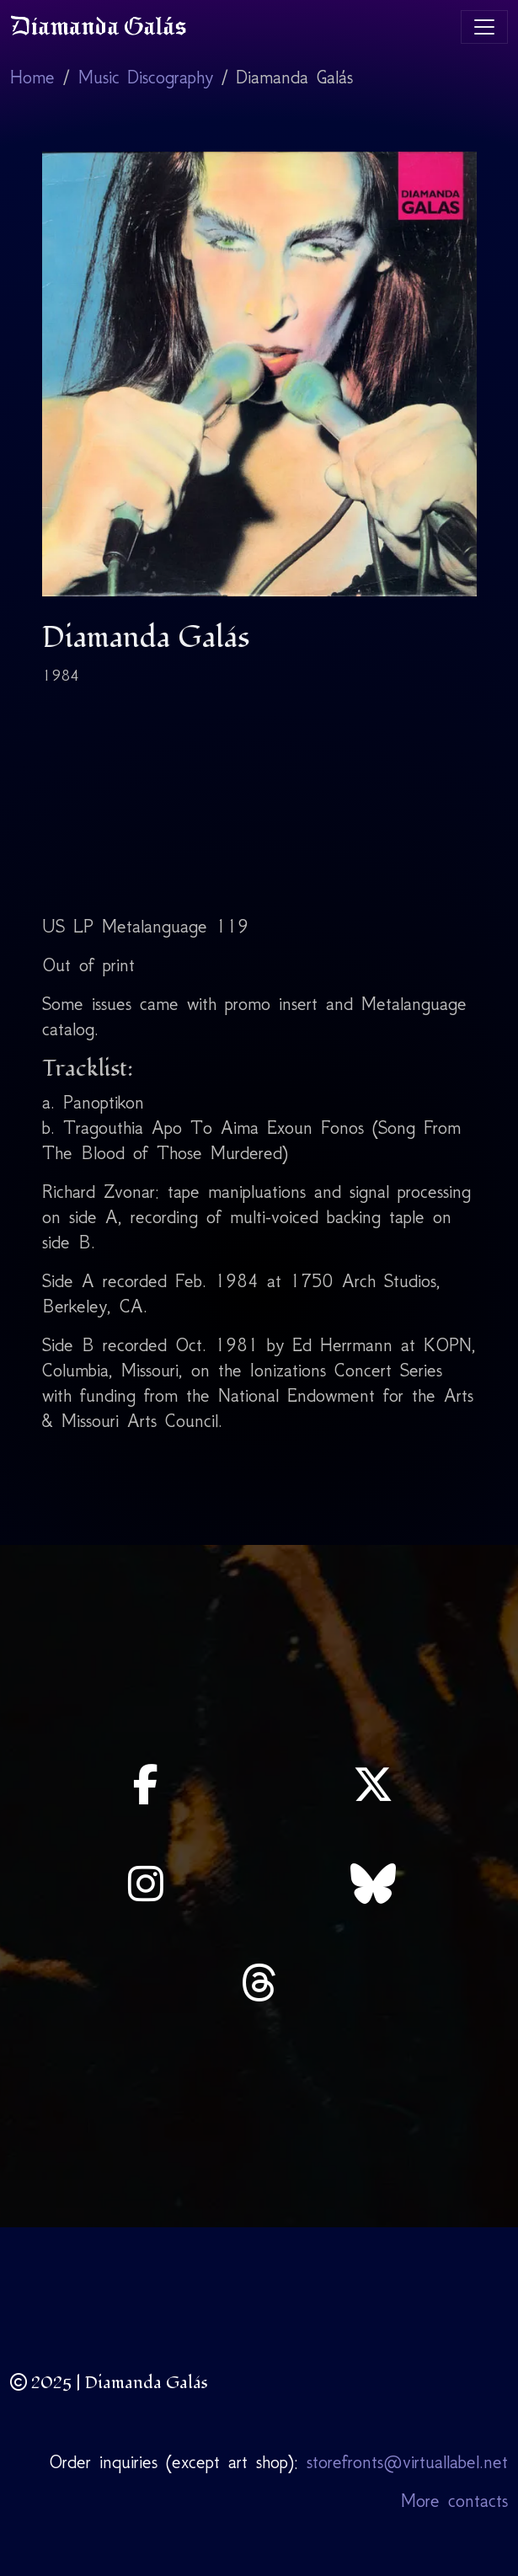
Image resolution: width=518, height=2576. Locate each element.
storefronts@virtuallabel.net (407, 2461)
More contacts (454, 2500)
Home (32, 77)
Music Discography (145, 77)
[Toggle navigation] (484, 27)
